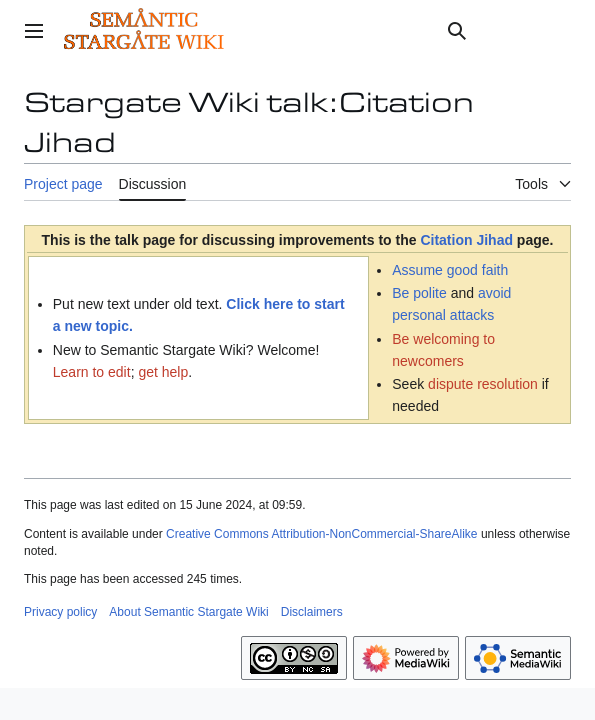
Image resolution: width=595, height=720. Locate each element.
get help (163, 372)
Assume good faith (450, 270)
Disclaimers (312, 612)
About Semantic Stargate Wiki (188, 612)
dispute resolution (483, 384)
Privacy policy (60, 612)
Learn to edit (92, 372)
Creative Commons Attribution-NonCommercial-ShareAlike (321, 534)
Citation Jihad (466, 240)
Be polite (419, 293)
